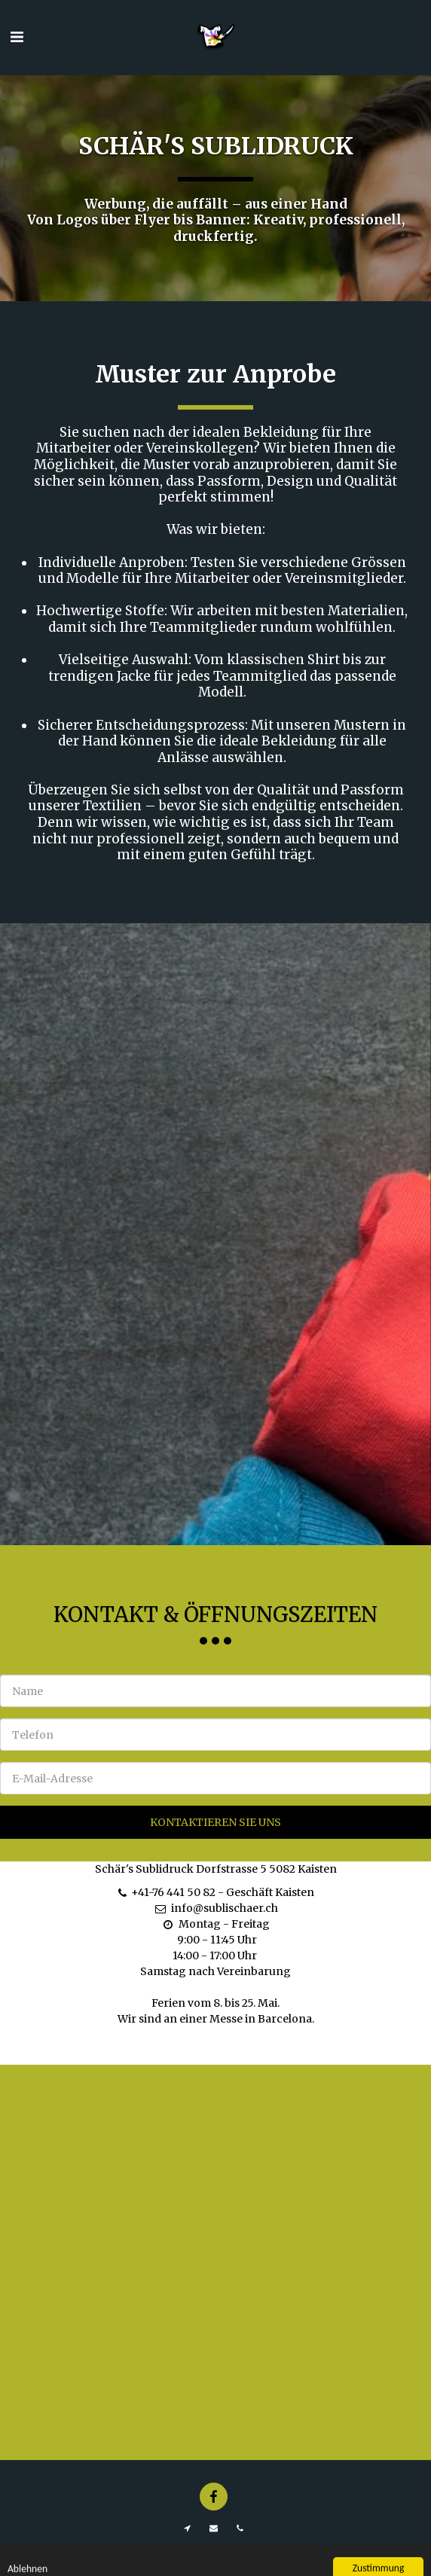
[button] (16, 36)
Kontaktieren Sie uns (215, 1840)
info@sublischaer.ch (216, 1926)
